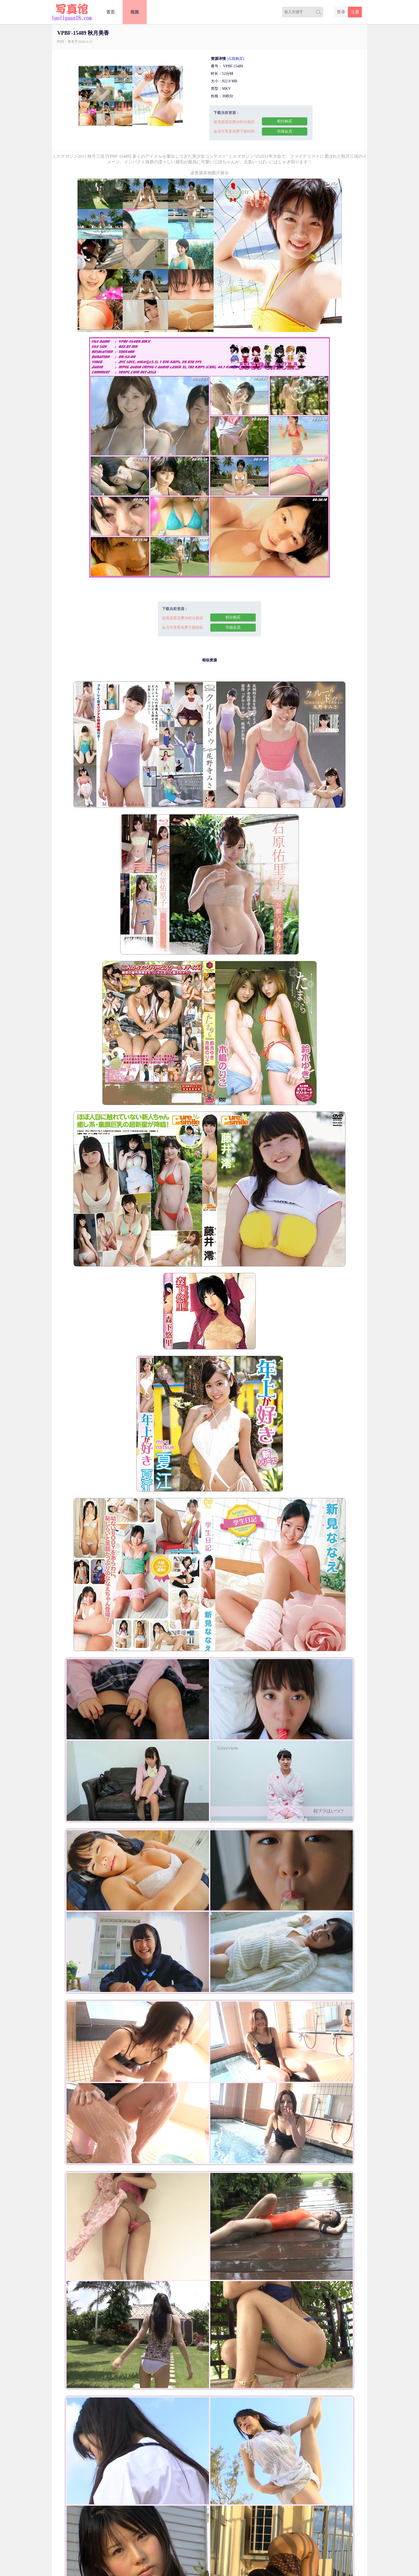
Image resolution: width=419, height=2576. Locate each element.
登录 (341, 12)
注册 (355, 12)
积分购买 (284, 121)
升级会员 (284, 131)
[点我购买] (235, 59)
